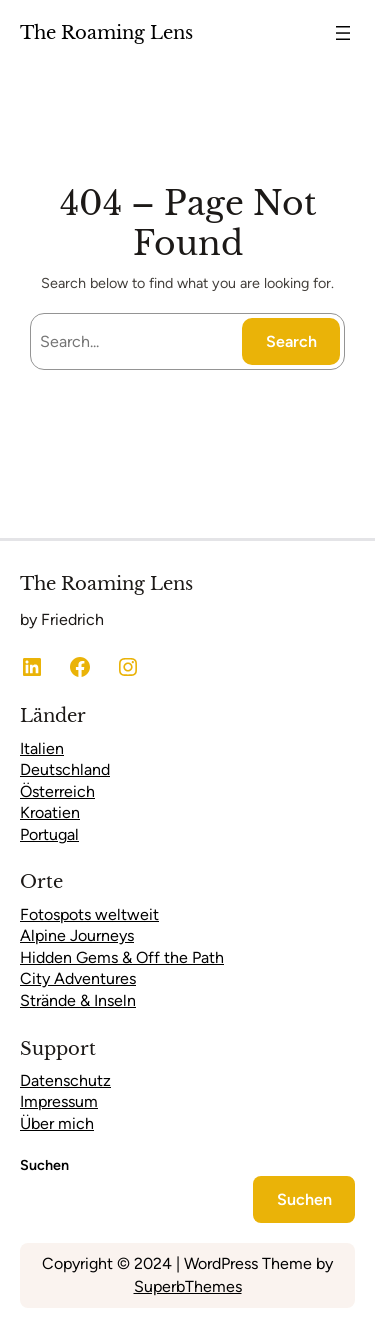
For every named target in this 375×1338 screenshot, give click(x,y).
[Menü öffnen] (343, 33)
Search (291, 341)
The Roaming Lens (106, 32)
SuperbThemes (188, 1286)
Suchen (44, 1165)
